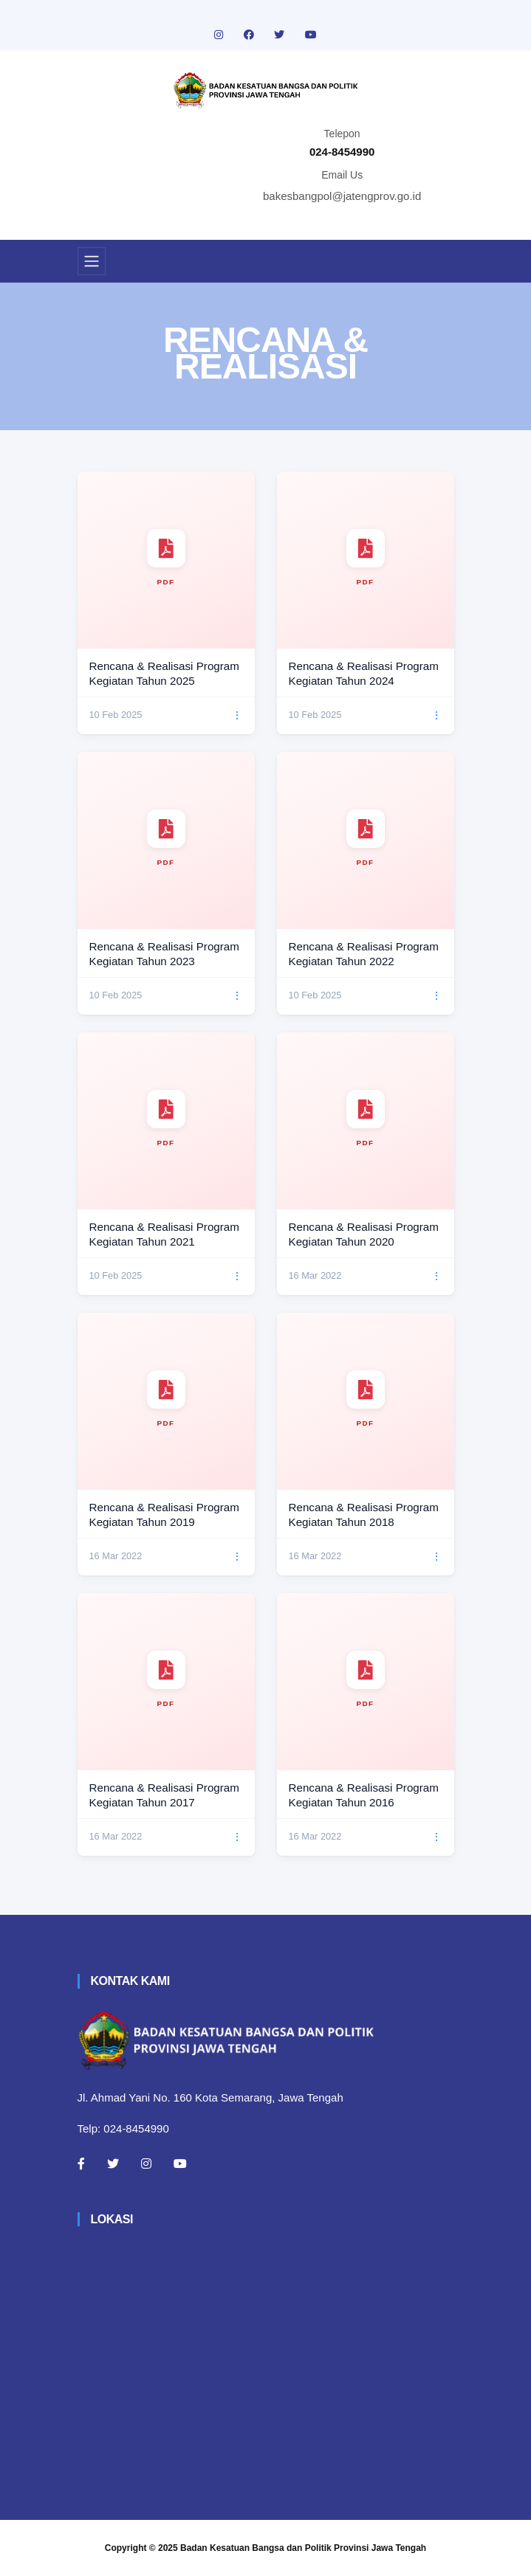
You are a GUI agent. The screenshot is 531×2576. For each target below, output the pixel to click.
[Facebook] (81, 2163)
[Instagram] (146, 2163)
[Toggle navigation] (92, 261)
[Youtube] (180, 2163)
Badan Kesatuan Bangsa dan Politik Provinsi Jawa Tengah (303, 2548)
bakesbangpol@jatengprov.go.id (342, 196)
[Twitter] (113, 2163)
